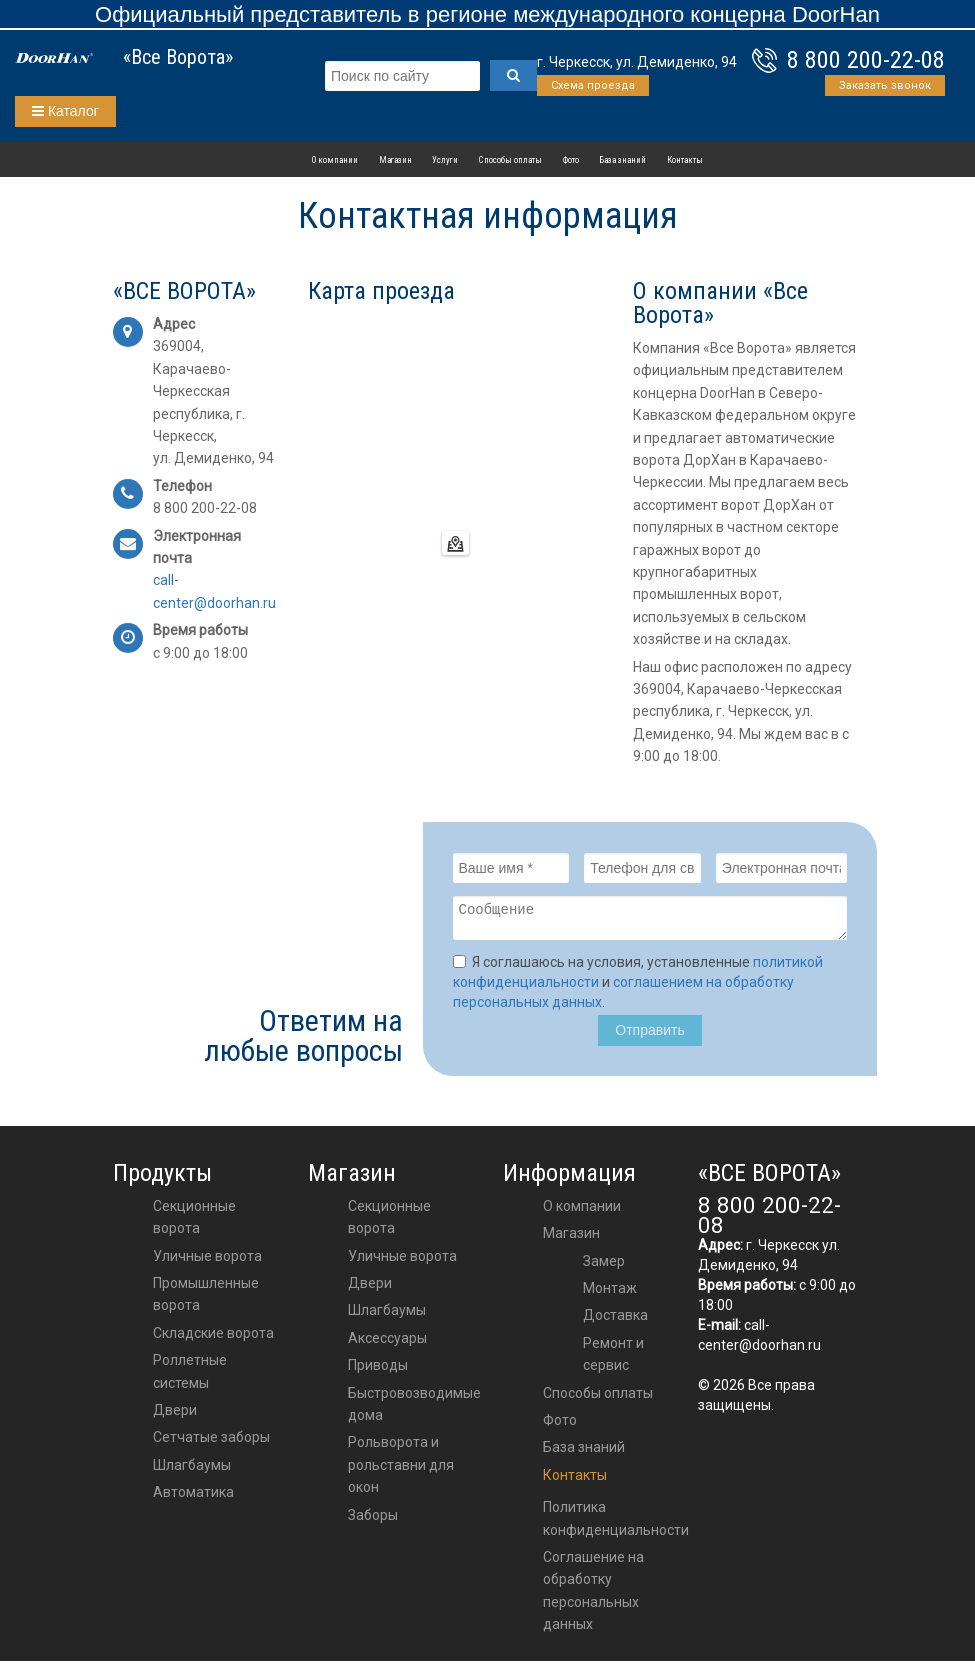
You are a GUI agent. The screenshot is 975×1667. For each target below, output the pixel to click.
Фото (571, 160)
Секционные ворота (194, 1223)
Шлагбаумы (192, 1471)
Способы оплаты (510, 160)
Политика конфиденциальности (616, 1524)
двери (370, 1289)
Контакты (685, 160)
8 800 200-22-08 (866, 60)
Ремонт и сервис (613, 1360)
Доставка (615, 1321)
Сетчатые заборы (211, 1443)
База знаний (622, 160)
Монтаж (610, 1294)
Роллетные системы (190, 1377)
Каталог (65, 111)
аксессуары (387, 1344)
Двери (175, 1416)
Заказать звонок (885, 85)
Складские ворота (213, 1339)
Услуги (445, 160)
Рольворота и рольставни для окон (401, 1470)
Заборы (373, 1521)
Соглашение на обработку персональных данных (593, 1596)
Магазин (395, 160)
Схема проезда (593, 85)
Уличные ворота (207, 1262)
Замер (604, 1267)
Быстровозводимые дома (414, 1410)
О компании (335, 160)
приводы (378, 1371)
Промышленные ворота (206, 1300)
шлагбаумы (387, 1316)
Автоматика (193, 1498)
